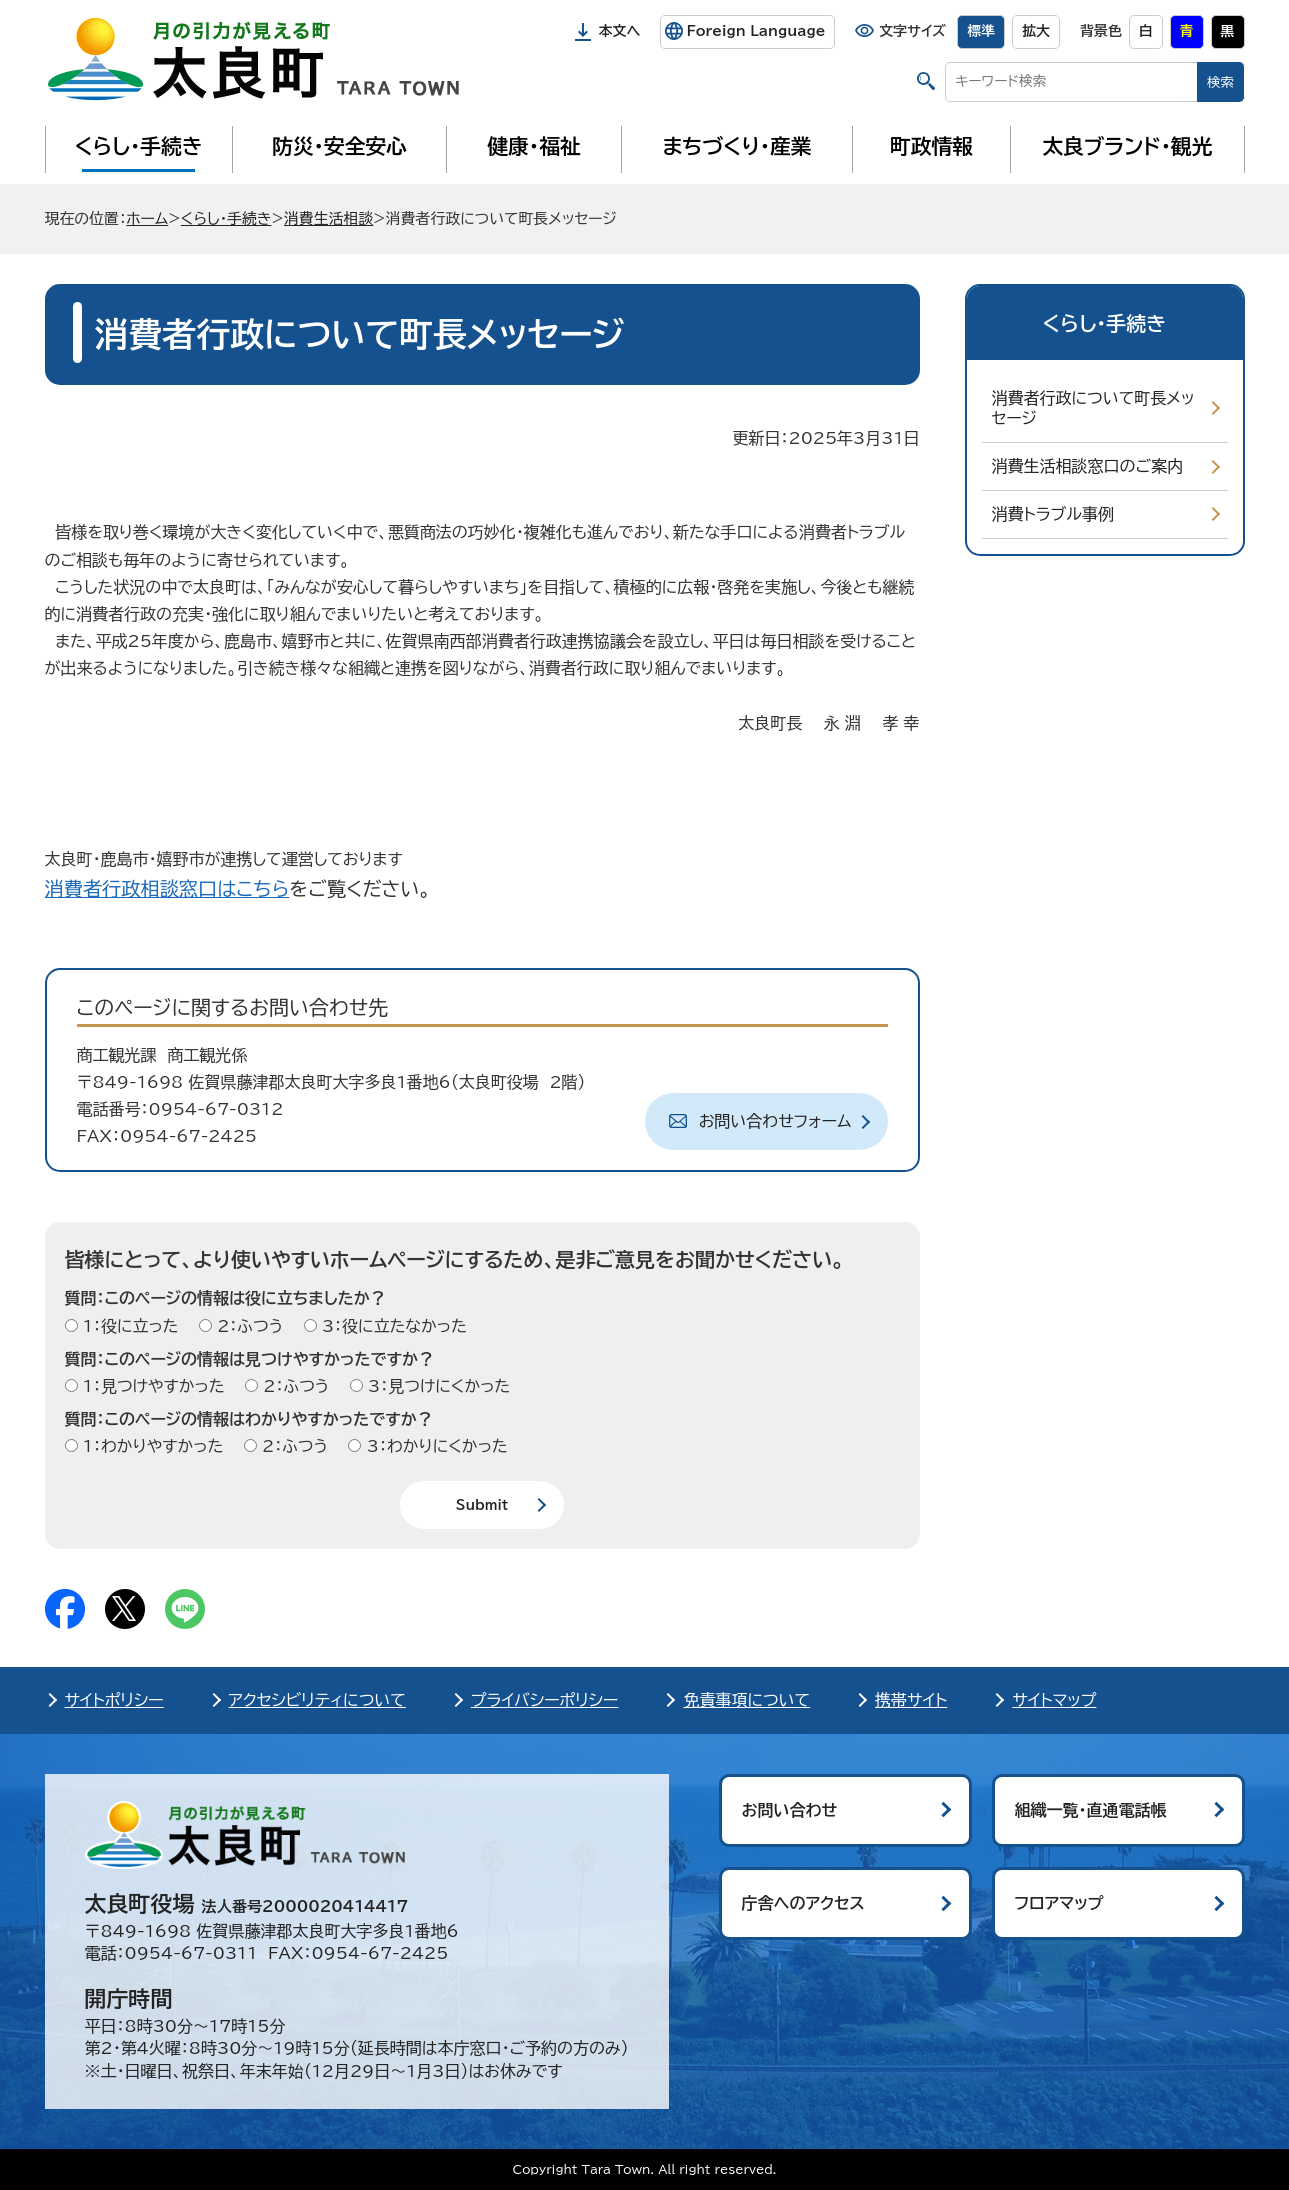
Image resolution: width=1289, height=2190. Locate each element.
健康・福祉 (533, 146)
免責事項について (746, 1700)
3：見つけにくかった (437, 1386)
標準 (981, 31)
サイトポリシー (114, 1700)
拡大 (1036, 31)
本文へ (620, 31)
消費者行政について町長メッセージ (1093, 408)
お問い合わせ (790, 1810)
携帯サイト (911, 1700)
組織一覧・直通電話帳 (1091, 1810)
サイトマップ (1054, 1700)
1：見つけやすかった (151, 1386)
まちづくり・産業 (736, 146)
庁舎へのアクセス (803, 1903)
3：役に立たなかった (392, 1326)
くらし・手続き (138, 146)
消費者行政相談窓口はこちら (167, 888)
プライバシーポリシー (545, 1700)
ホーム (147, 218)
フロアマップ (1059, 1903)
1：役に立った (128, 1326)
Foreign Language (755, 31)
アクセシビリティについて (317, 1700)
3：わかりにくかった (434, 1446)
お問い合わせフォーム (775, 1121)
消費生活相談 (328, 218)
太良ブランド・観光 (1128, 146)
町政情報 (931, 146)
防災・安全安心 (339, 146)
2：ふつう (247, 1326)
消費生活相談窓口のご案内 (1088, 466)
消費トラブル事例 (1053, 514)
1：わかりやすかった (151, 1446)
